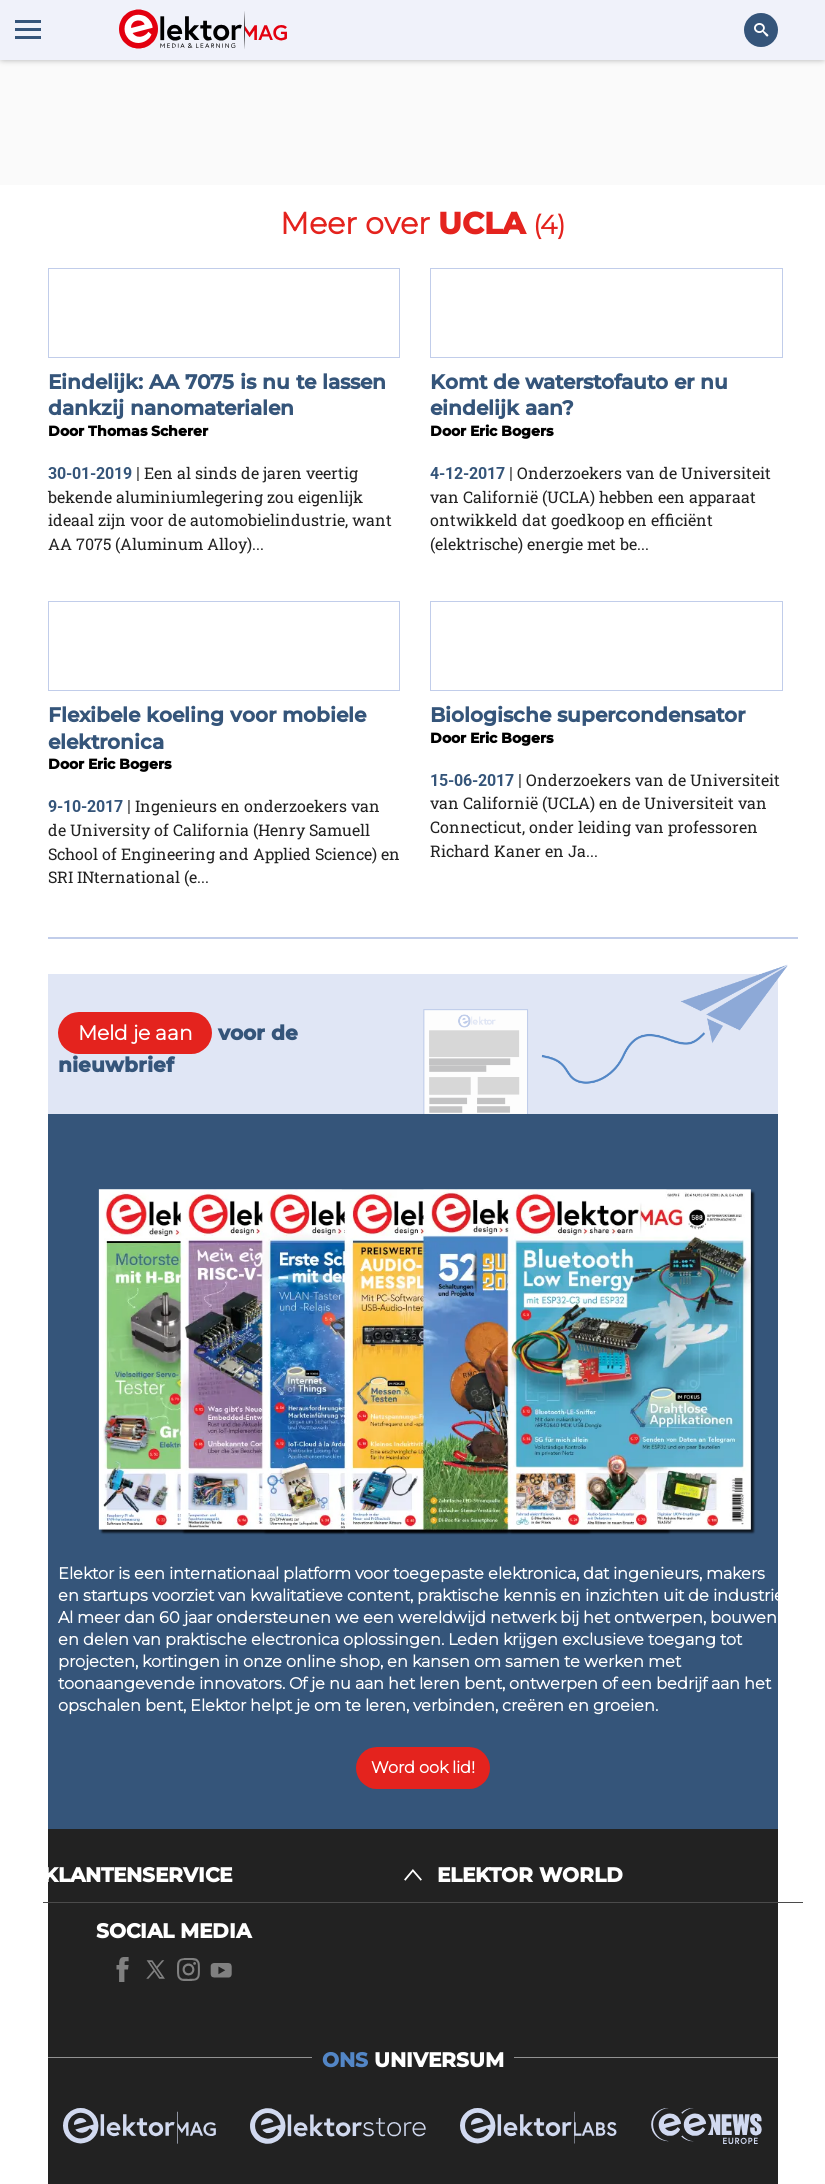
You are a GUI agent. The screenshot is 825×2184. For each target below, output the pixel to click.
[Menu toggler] (28, 29)
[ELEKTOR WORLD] (620, 1875)
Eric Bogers (511, 431)
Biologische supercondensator (587, 715)
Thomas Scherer (148, 431)
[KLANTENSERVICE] (233, 1875)
